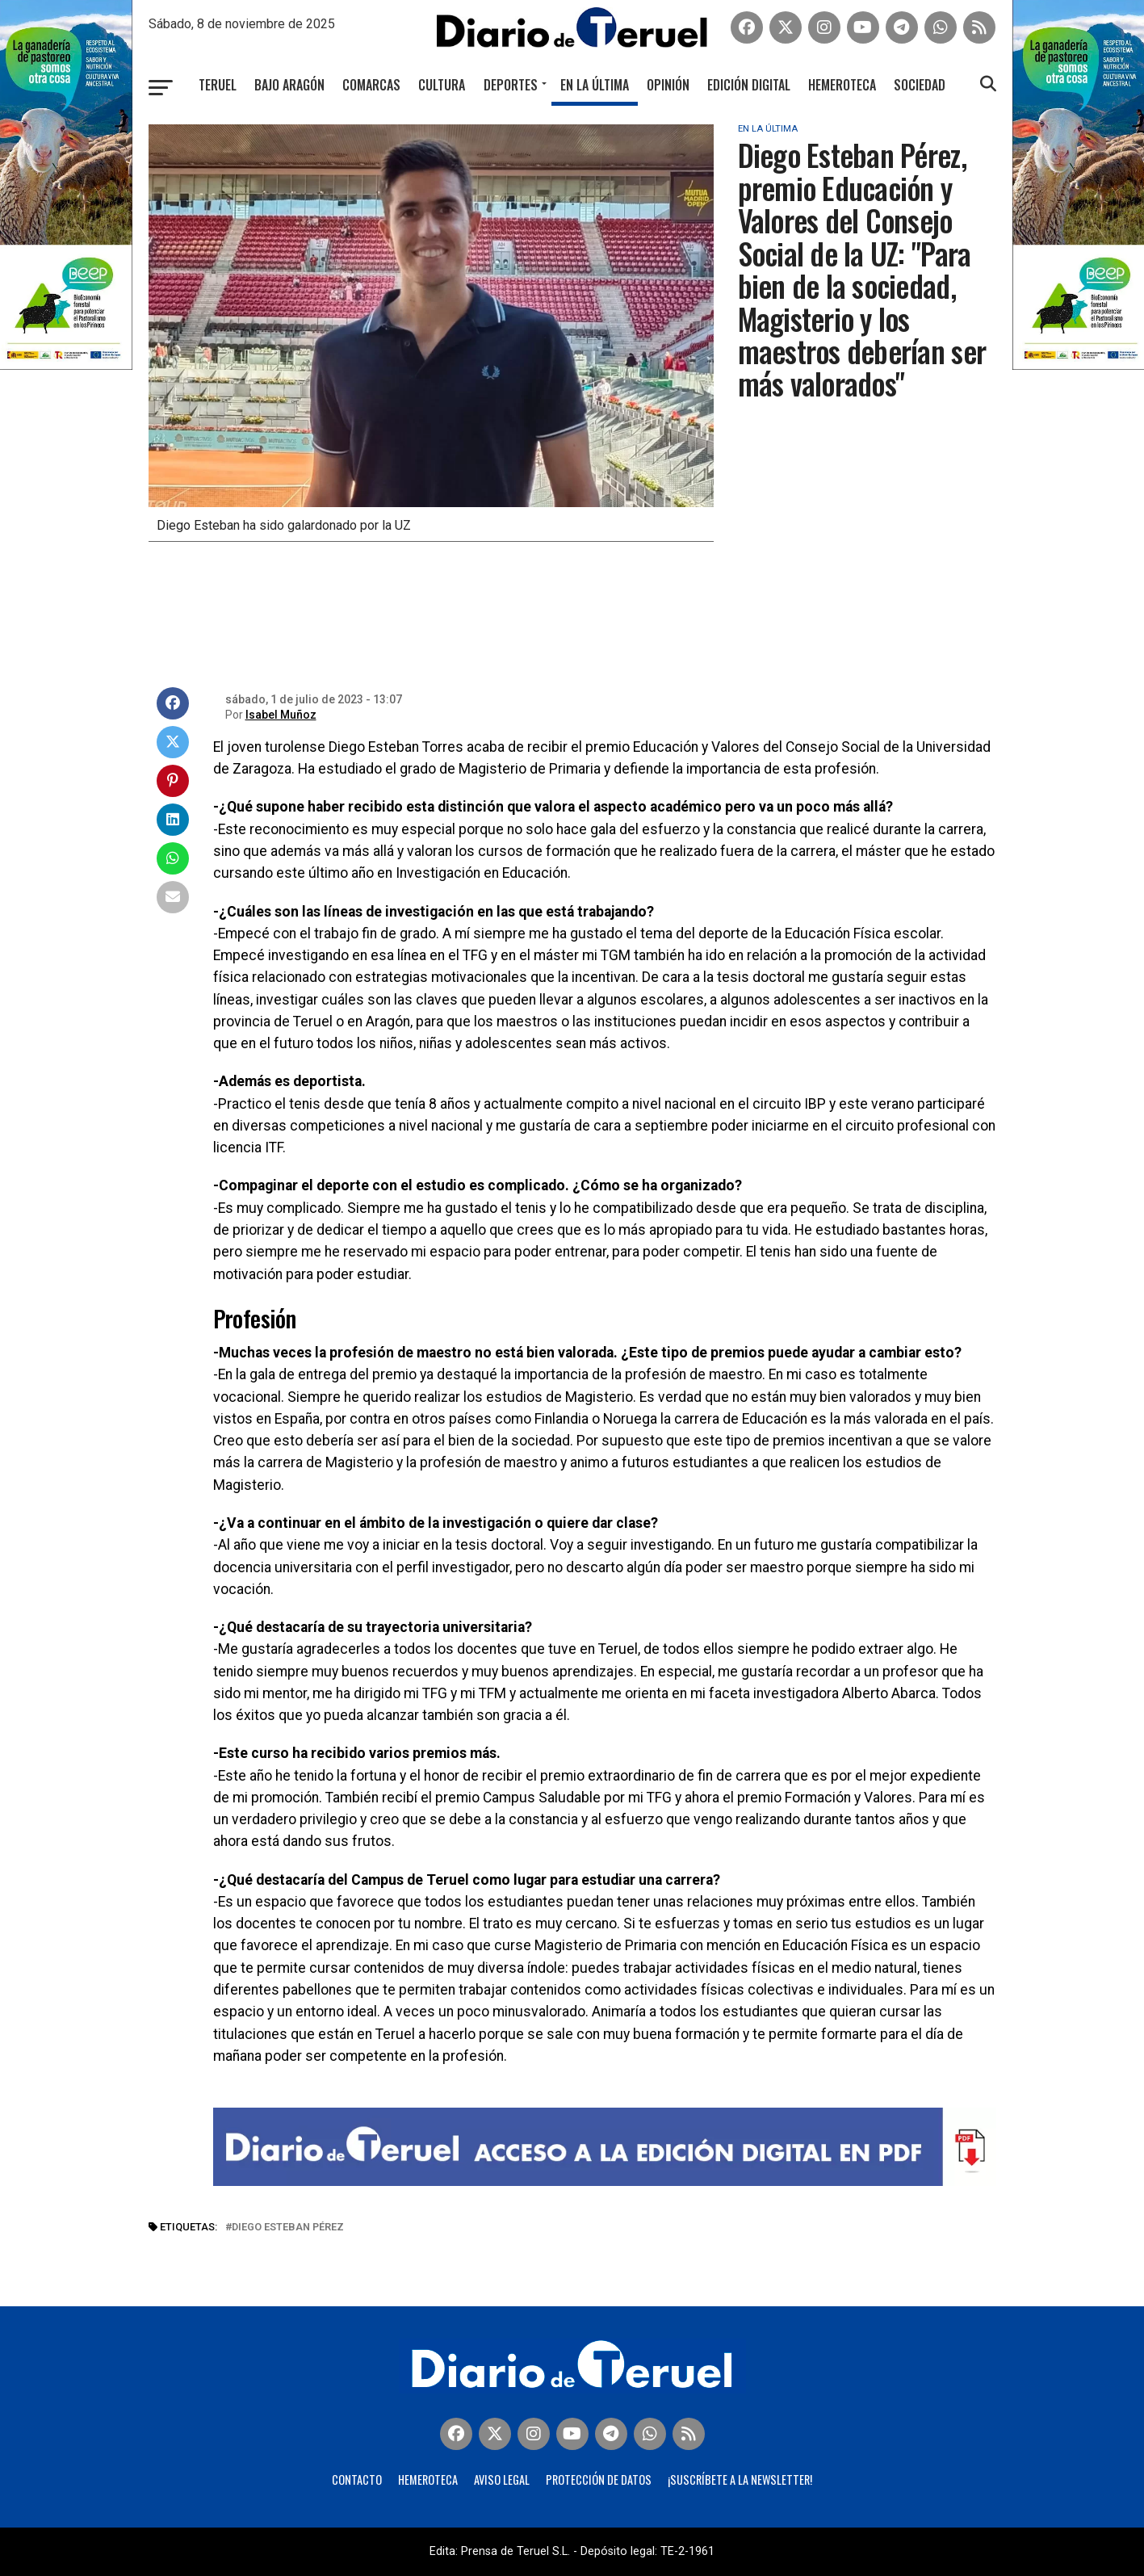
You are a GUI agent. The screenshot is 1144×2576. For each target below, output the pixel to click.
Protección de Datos (599, 2479)
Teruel (218, 84)
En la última (594, 84)
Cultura (441, 84)
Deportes (511, 84)
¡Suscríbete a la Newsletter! (740, 2479)
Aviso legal (502, 2479)
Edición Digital (748, 84)
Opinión (668, 84)
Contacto (357, 2479)
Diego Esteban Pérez (288, 2227)
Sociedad (919, 84)
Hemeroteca (842, 84)
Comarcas (371, 84)
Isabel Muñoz (280, 714)
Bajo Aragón (289, 84)
